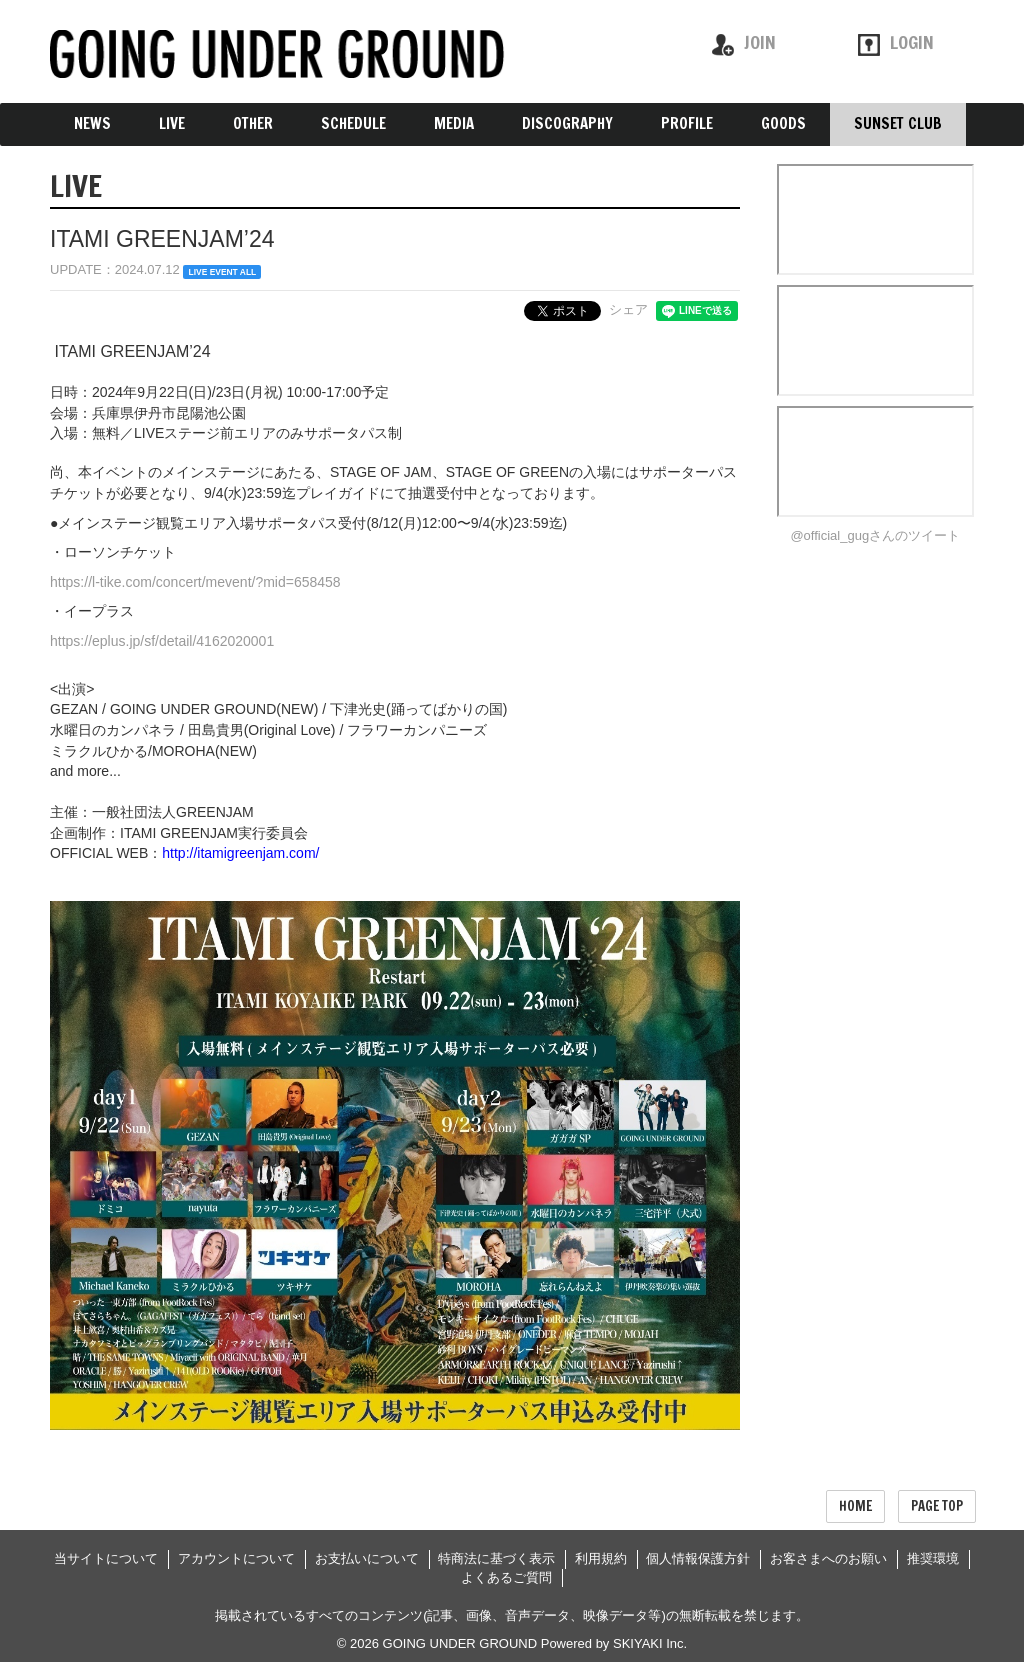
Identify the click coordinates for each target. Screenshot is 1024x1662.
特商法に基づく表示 (496, 1558)
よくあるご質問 (506, 1577)
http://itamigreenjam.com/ (240, 853)
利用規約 (601, 1558)
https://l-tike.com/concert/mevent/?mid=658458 (195, 582)
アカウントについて (236, 1558)
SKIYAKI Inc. (650, 1643)
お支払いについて (367, 1558)
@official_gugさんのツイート (875, 535)
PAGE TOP (937, 1506)
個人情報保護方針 (698, 1558)
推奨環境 (933, 1558)
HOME (855, 1506)
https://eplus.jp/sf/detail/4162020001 (162, 641)
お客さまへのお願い (828, 1558)
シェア (628, 309)
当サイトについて (106, 1558)
